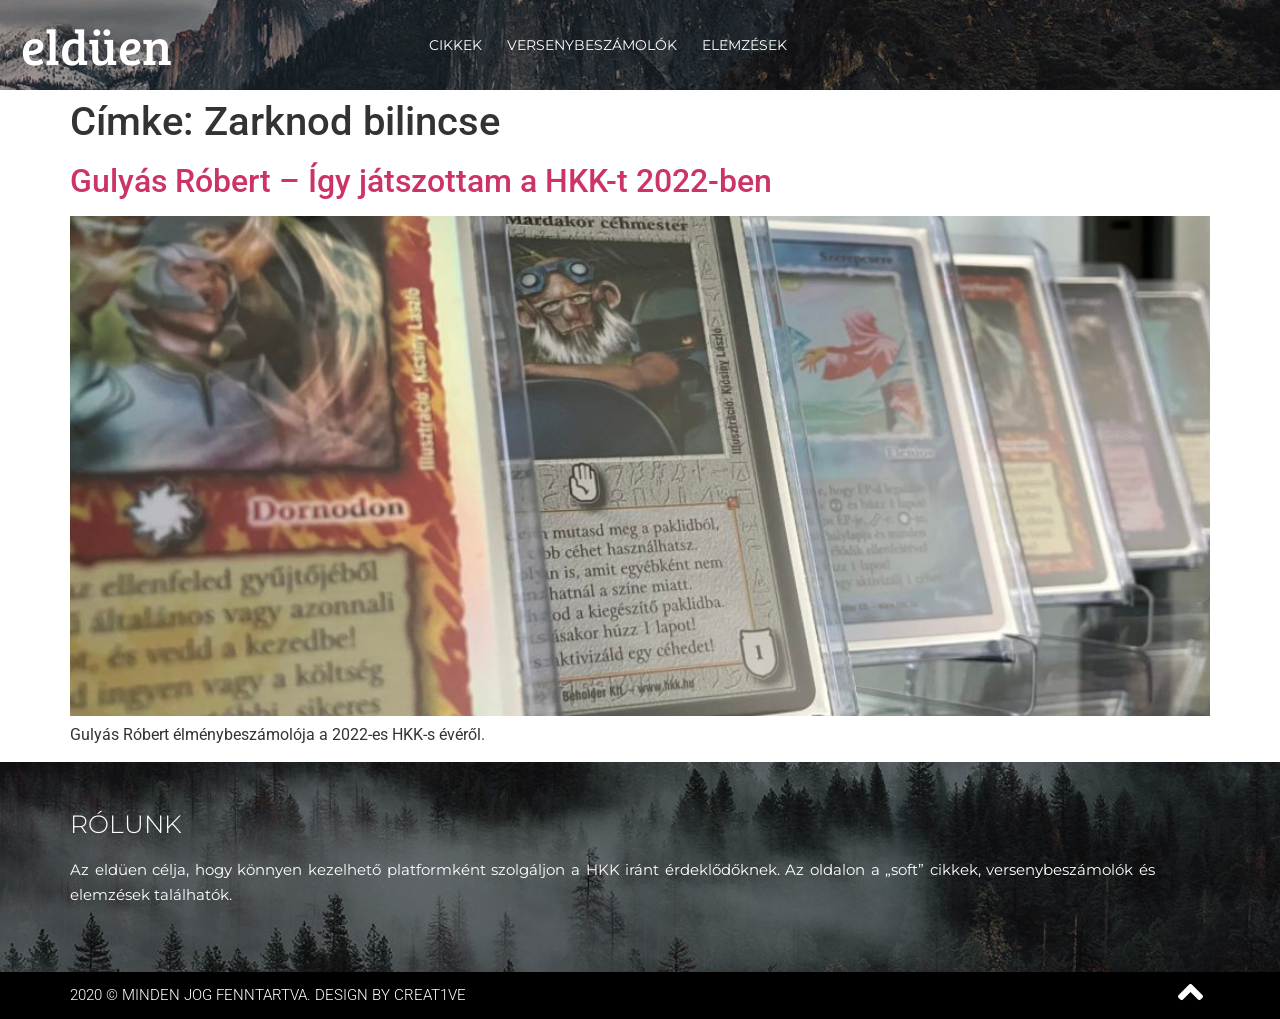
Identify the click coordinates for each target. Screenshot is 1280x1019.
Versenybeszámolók (592, 45)
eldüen (96, 45)
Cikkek (455, 45)
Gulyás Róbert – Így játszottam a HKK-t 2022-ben (421, 181)
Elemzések (744, 45)
